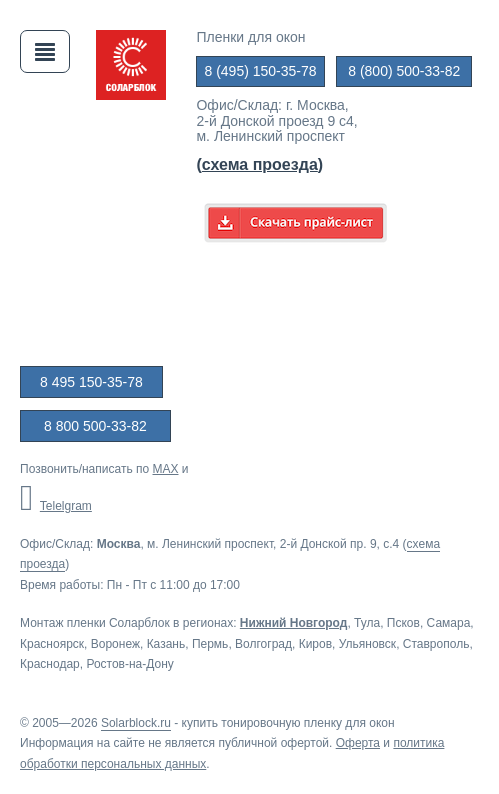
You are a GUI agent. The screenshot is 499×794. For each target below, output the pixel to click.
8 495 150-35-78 (91, 382)
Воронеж (115, 644)
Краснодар (50, 664)
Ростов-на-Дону (129, 664)
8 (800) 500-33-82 (404, 71)
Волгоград (263, 644)
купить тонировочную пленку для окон (288, 723)
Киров (315, 644)
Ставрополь (436, 644)
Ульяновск (367, 644)
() (259, 164)
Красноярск (52, 644)
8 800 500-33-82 (95, 426)
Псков (403, 623)
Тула (367, 623)
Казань (166, 644)
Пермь (210, 644)
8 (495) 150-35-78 (260, 71)
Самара (449, 623)
